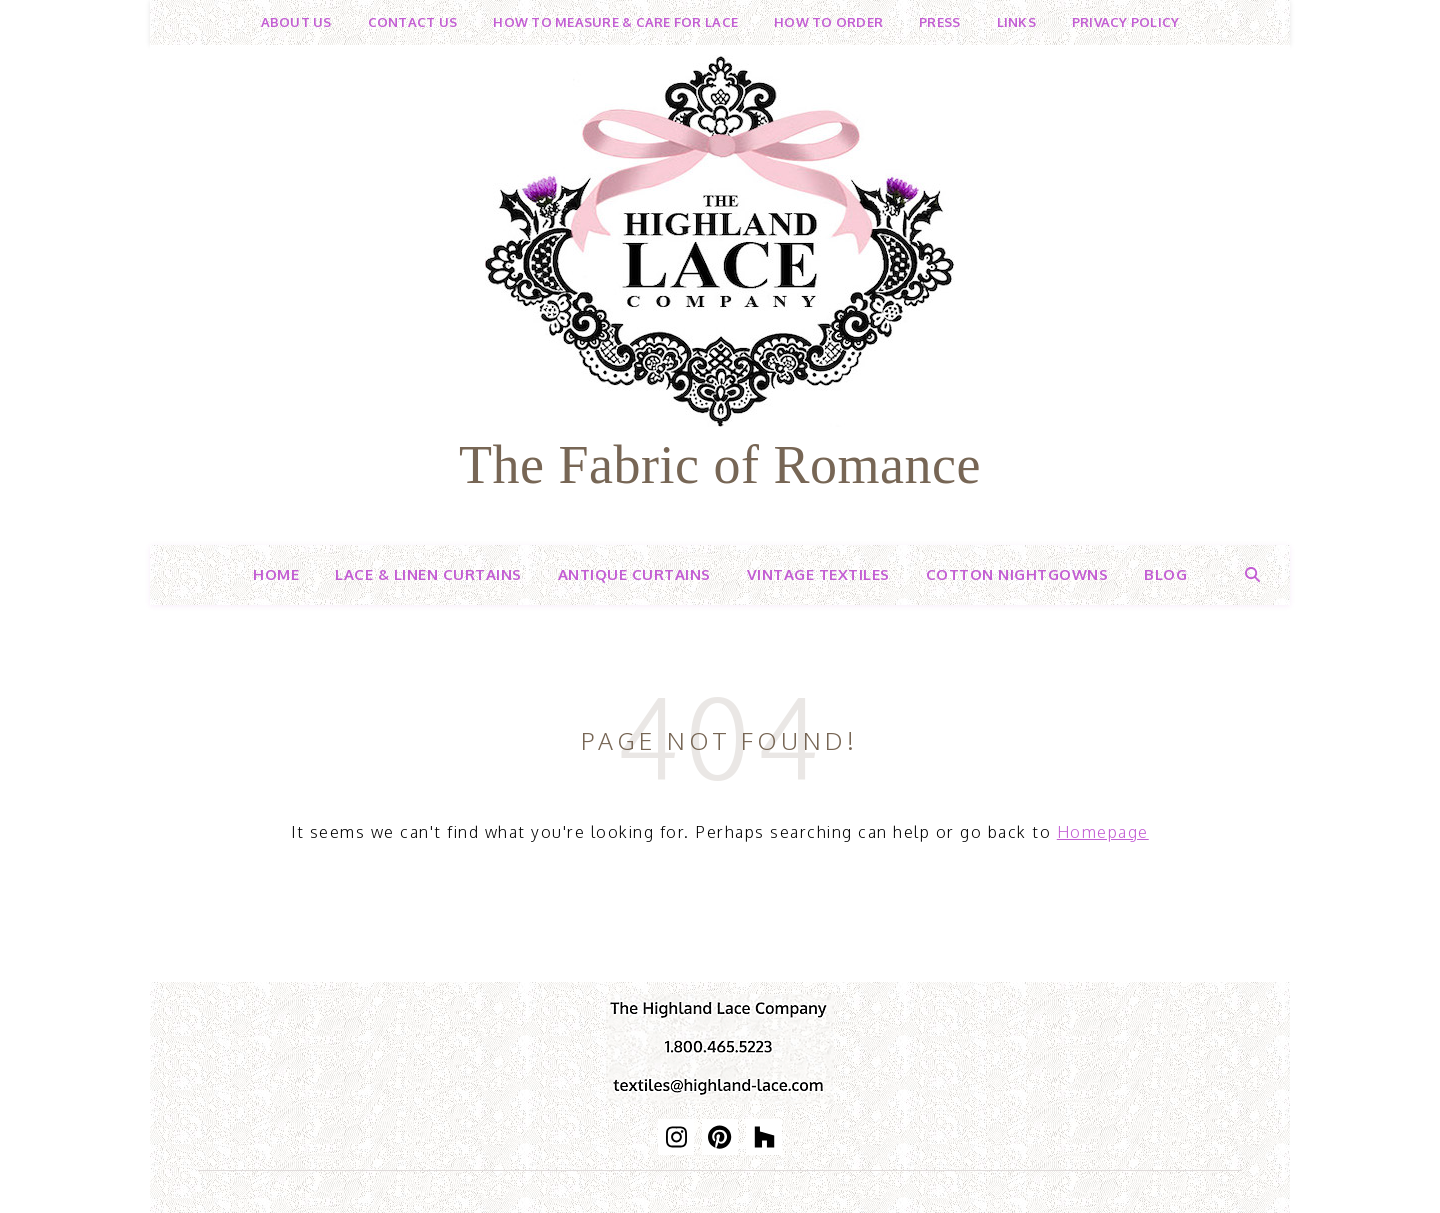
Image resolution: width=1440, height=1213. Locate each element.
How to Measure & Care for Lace (615, 22)
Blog (1165, 574)
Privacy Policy (1126, 22)
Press (939, 22)
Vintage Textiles (818, 574)
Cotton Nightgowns (1017, 574)
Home (276, 574)
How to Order (828, 22)
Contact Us (413, 22)
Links (1016, 22)
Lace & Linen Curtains (428, 574)
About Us (296, 22)
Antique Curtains (634, 574)
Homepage (1103, 832)
